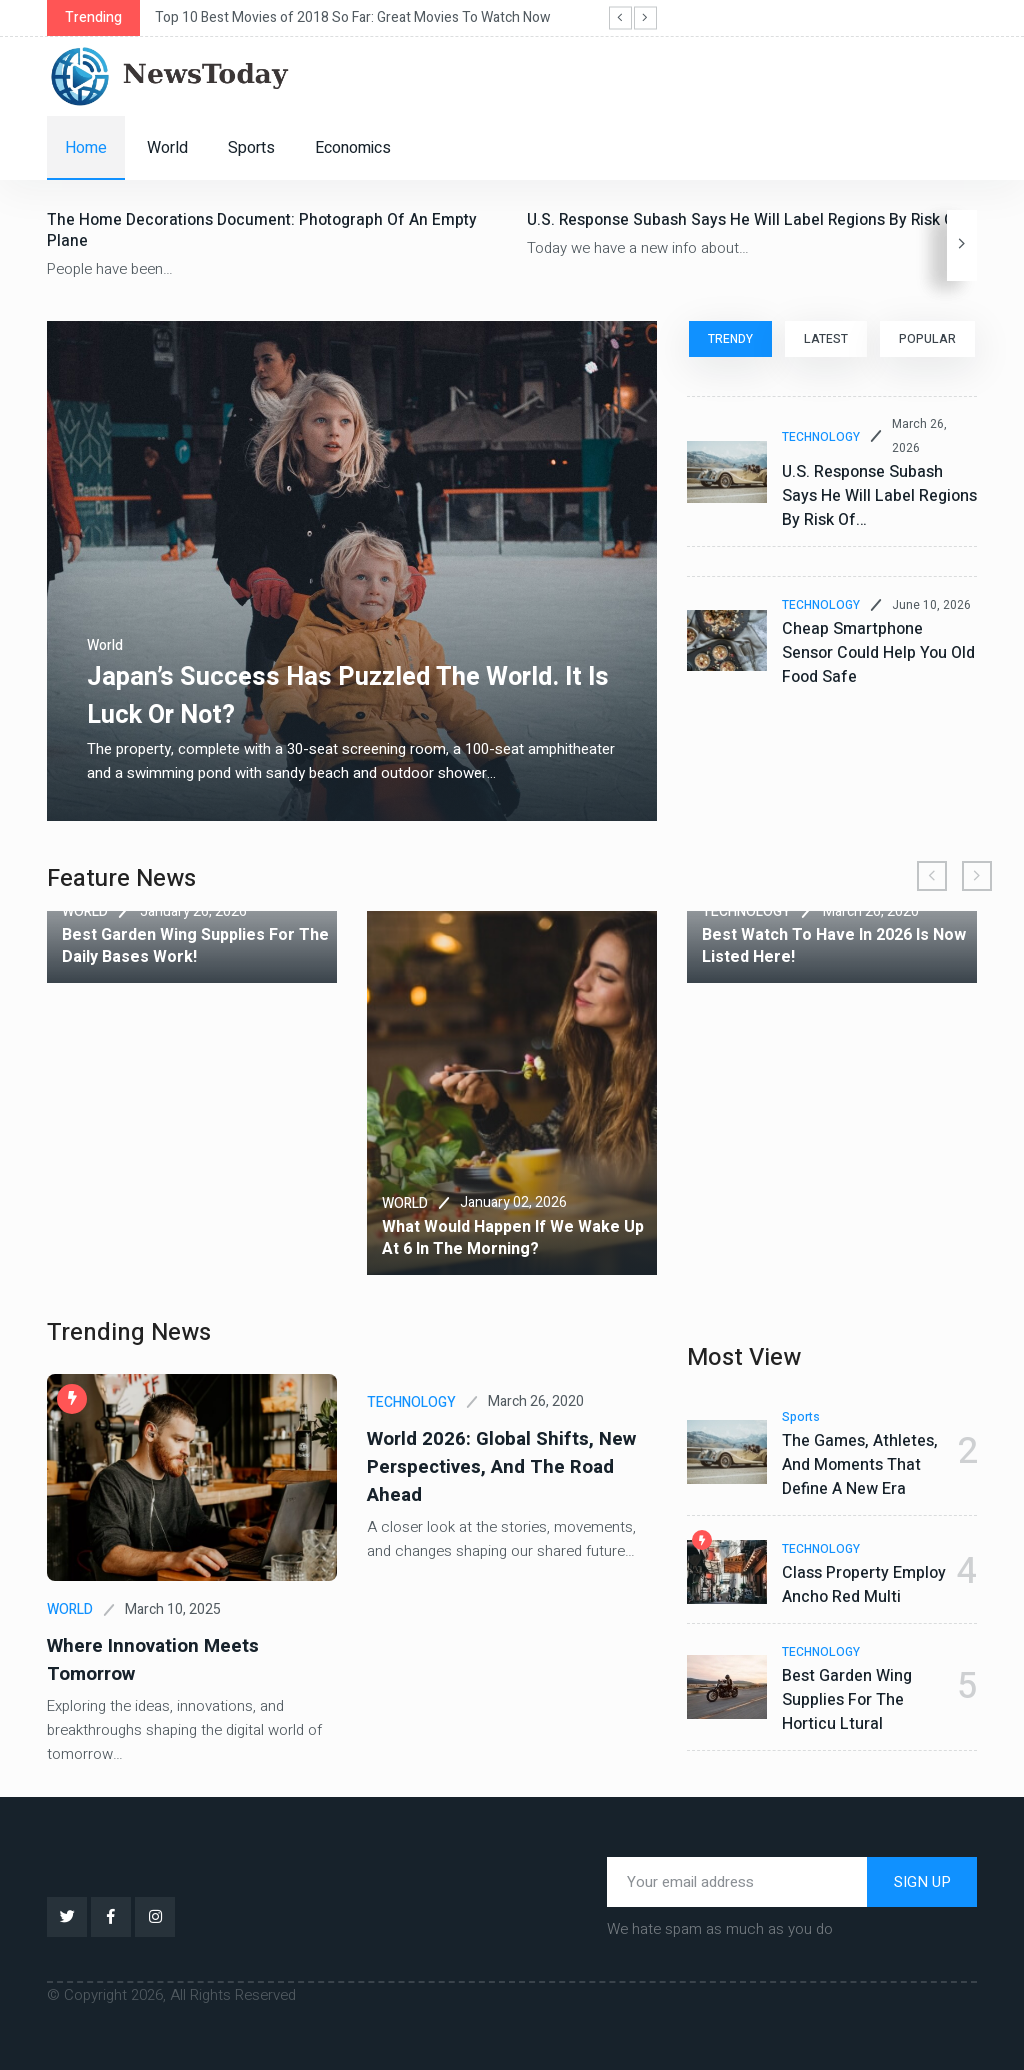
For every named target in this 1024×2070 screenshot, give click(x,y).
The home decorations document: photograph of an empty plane (264, 230)
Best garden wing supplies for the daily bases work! (195, 946)
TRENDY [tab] (729, 339)
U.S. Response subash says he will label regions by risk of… (751, 220)
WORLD (85, 911)
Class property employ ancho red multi (864, 1585)
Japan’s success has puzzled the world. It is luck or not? (347, 695)
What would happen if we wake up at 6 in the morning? (513, 1238)
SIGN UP (922, 1880)
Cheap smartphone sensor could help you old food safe (878, 653)
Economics (353, 148)
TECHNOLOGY (821, 437)
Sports (251, 148)
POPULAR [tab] (928, 339)
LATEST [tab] (826, 339)
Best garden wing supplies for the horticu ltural (847, 1700)
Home (86, 148)
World (167, 148)
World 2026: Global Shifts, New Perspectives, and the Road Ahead (494, 1465)
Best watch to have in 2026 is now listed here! (834, 946)
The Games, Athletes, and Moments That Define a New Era (860, 1465)
